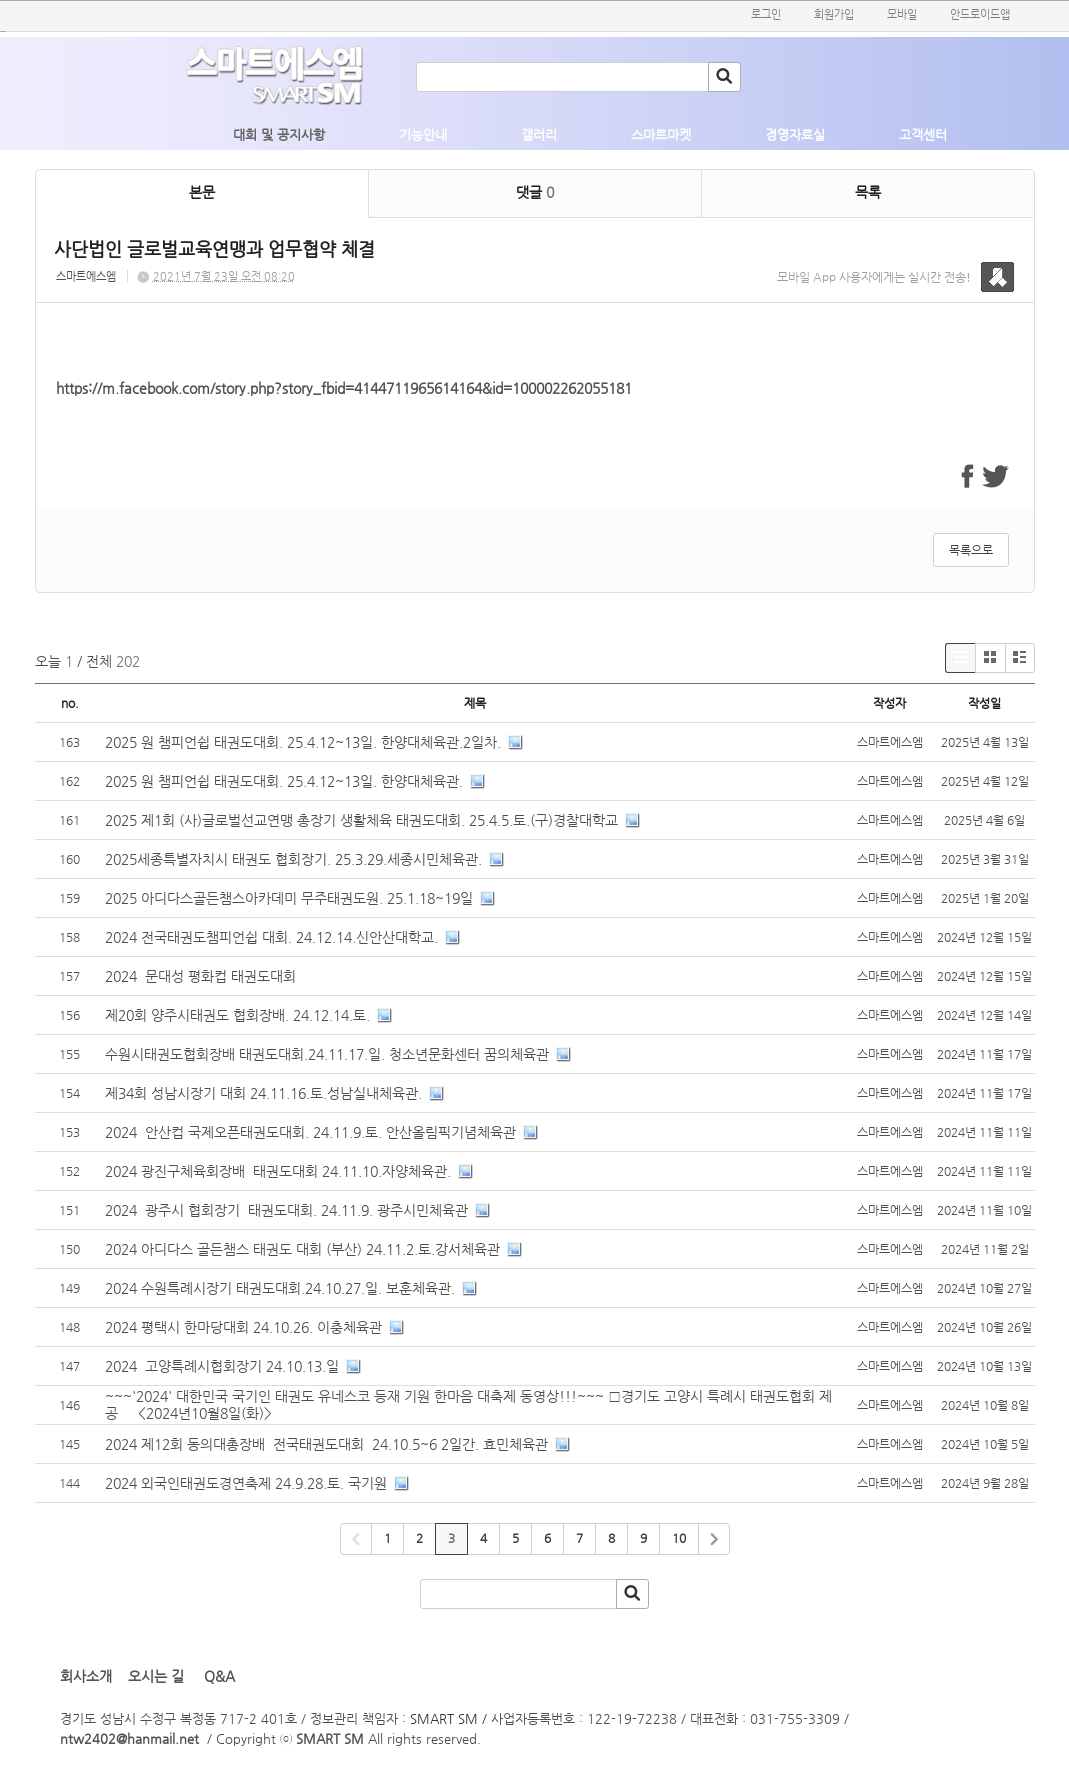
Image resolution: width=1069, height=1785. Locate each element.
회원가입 (834, 14)
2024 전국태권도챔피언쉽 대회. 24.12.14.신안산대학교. (271, 937)
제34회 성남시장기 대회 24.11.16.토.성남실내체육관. (263, 1093)
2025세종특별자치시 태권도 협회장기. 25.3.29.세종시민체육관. (293, 859)
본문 (202, 192)
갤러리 (539, 134)
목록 (868, 192)
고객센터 (923, 134)
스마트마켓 (661, 134)
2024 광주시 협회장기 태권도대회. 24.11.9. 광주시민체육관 (286, 1210)
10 (679, 1538)
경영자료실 (795, 134)
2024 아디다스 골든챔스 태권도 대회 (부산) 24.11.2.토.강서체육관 (302, 1249)
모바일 (902, 14)
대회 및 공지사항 (279, 134)
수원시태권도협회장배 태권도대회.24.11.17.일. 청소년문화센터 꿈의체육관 (327, 1054)
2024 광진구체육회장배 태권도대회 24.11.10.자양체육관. (278, 1171)
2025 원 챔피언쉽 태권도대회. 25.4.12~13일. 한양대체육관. (284, 781)
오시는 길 (156, 1676)
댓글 (535, 192)
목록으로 (971, 550)
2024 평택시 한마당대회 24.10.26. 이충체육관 (243, 1327)
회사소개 (86, 1676)
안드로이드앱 (980, 14)
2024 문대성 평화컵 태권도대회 (202, 976)
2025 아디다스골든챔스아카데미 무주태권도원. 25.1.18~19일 (289, 898)
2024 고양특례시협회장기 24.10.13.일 (222, 1366)
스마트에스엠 (86, 276)
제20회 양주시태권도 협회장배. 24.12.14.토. (237, 1015)
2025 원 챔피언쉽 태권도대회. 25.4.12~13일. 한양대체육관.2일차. (303, 742)
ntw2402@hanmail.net (129, 1738)
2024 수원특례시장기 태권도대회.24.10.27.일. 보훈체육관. (280, 1288)
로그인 (766, 14)
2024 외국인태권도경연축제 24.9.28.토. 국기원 (246, 1483)
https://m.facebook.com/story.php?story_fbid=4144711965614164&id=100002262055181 (344, 388)
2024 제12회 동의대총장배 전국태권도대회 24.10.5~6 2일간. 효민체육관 (326, 1444)
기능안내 (423, 134)
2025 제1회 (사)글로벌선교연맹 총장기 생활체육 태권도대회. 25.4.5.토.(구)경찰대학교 (361, 820)
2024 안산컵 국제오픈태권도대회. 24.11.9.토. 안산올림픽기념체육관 (310, 1132)
